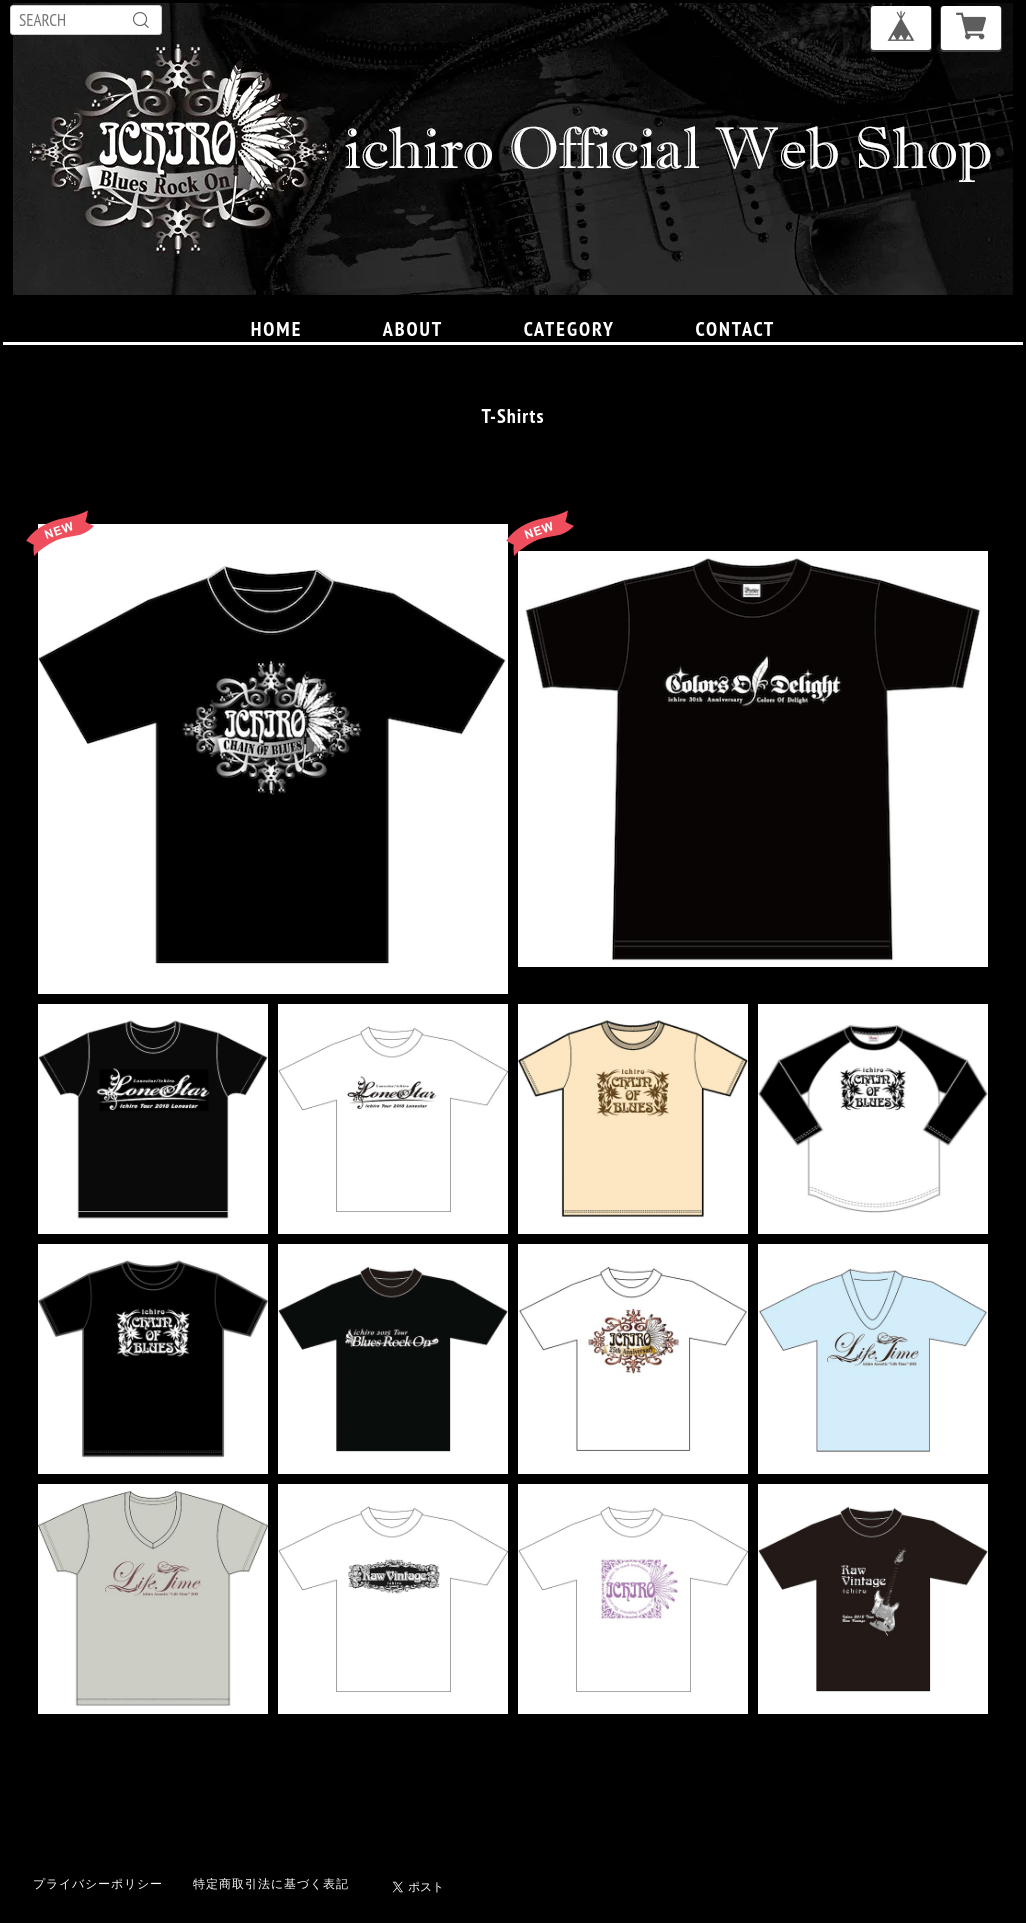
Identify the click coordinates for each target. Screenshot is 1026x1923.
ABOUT (413, 329)
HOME (277, 329)
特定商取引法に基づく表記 (271, 1883)
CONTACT (735, 329)
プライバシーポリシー (98, 1883)
